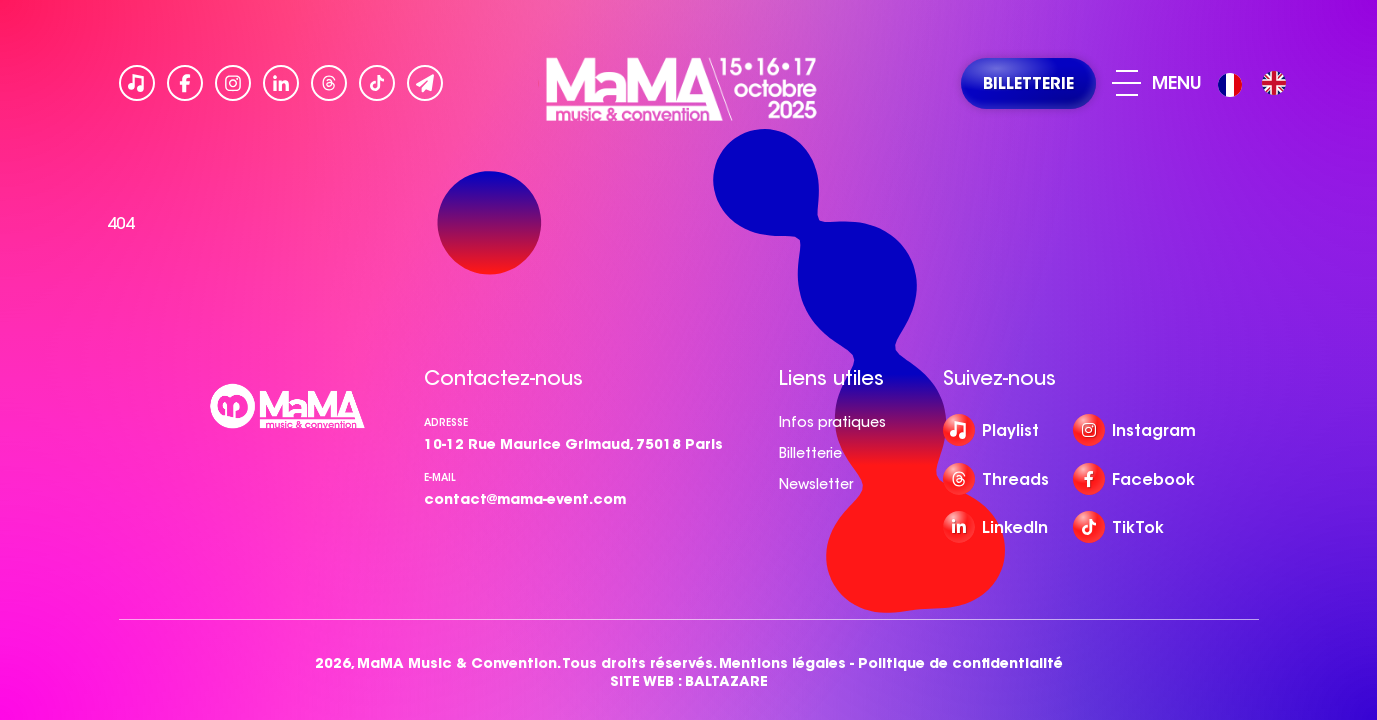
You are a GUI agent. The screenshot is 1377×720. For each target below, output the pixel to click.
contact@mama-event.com (525, 499)
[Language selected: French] (1257, 83)
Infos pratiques (832, 422)
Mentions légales (782, 663)
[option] (1274, 83)
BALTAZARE (726, 681)
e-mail (440, 477)
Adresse (446, 422)
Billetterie (810, 453)
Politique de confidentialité (960, 663)
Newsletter (816, 484)
